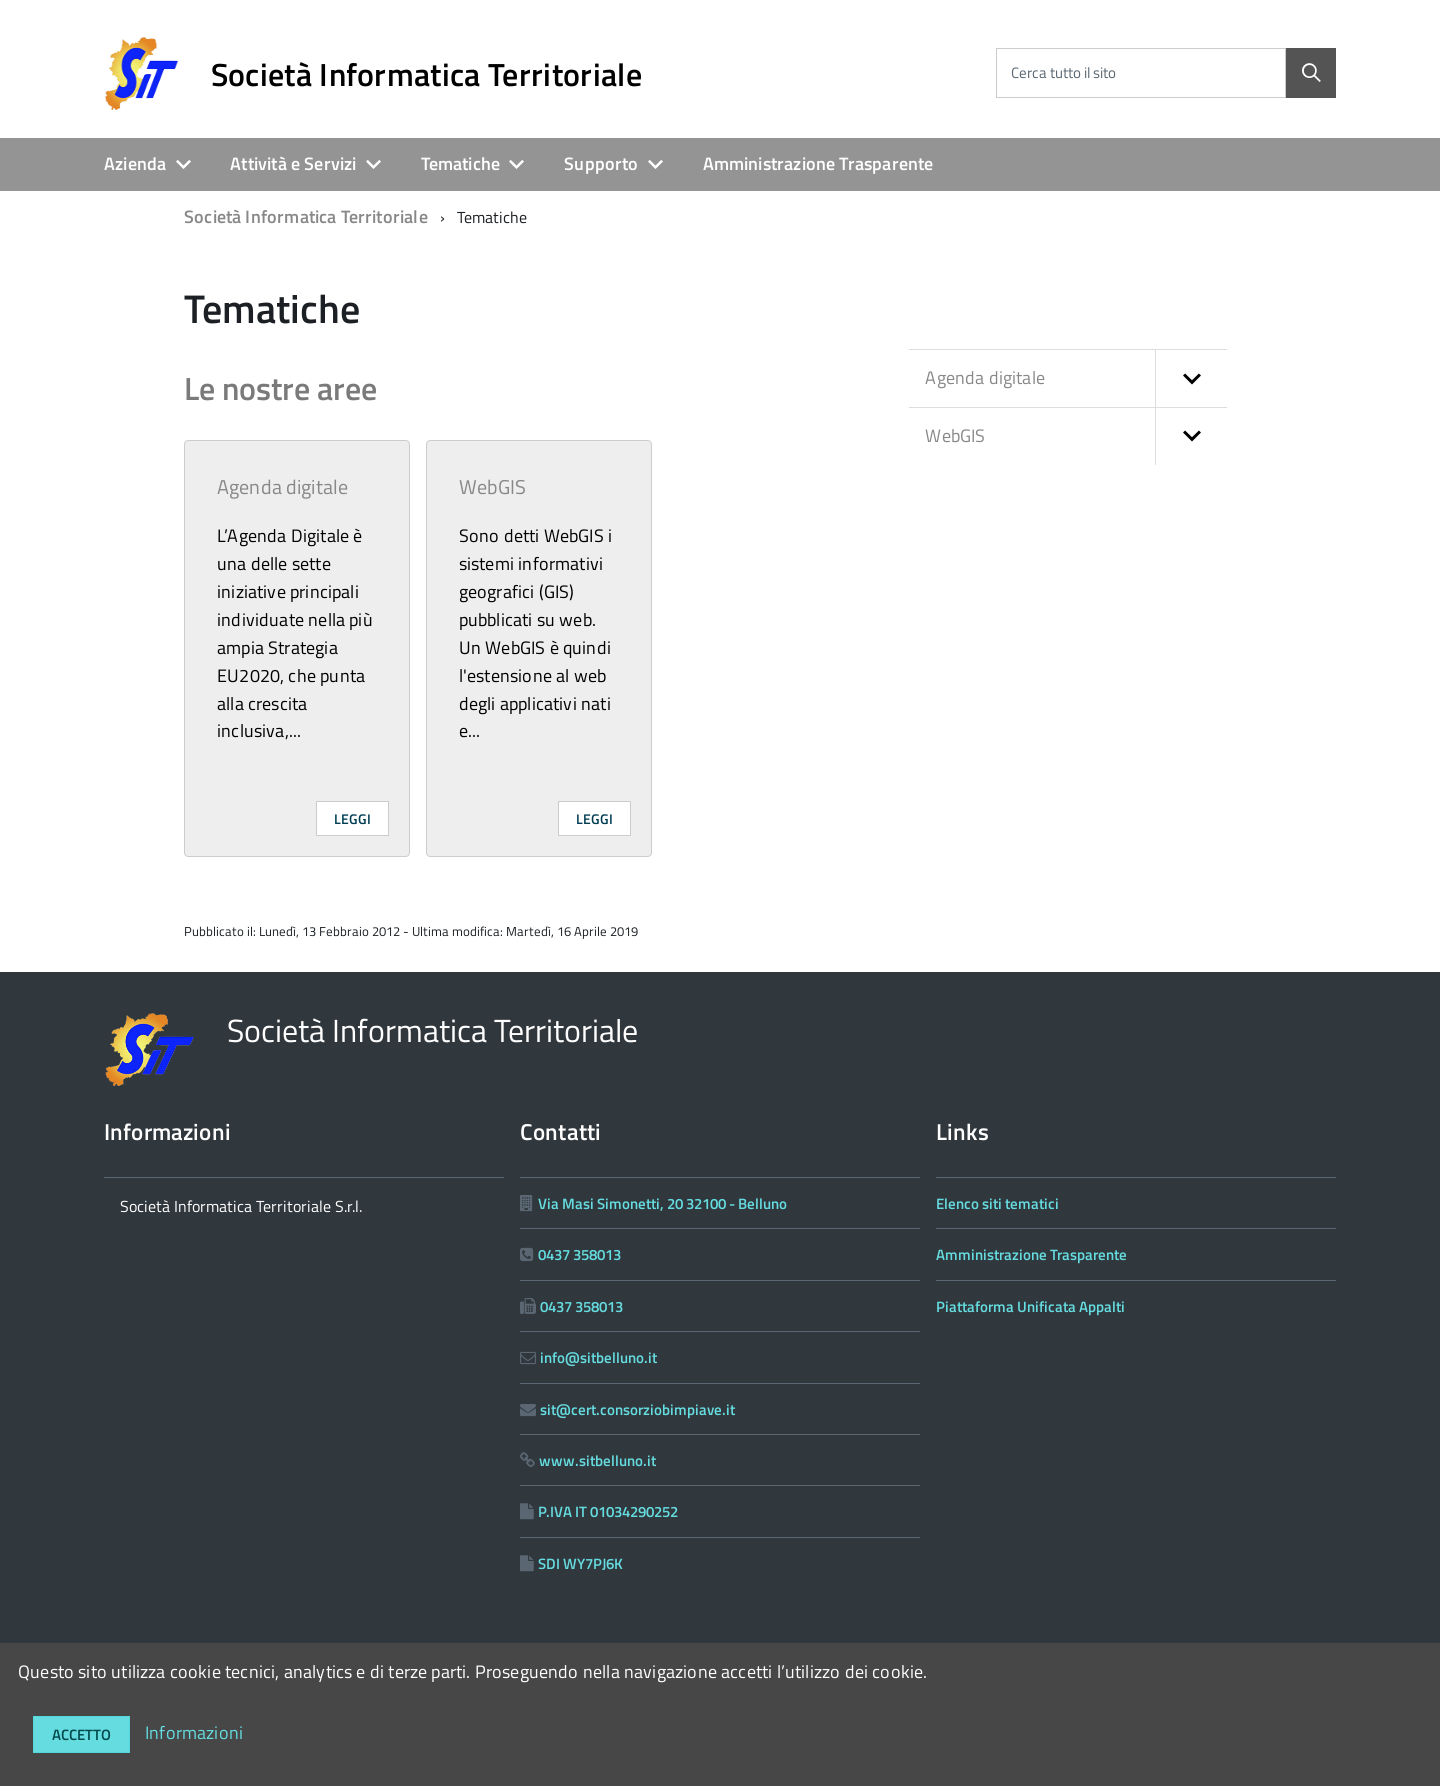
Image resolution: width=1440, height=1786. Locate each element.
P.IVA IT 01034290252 (608, 1511)
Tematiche (461, 163)
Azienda (135, 163)
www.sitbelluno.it (597, 1460)
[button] (1191, 378)
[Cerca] (1311, 73)
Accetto (81, 1734)
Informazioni (194, 1732)
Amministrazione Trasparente (818, 163)
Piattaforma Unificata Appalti (1030, 1306)
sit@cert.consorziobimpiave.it (637, 1409)
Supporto (601, 163)
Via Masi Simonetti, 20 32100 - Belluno (662, 1203)
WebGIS (493, 486)
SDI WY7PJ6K (580, 1563)
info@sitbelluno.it (598, 1357)
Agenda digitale (282, 486)
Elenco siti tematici (997, 1203)
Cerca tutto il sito (1063, 72)
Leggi (352, 818)
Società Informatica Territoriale (426, 74)
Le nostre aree (280, 388)
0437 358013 (579, 1254)
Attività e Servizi (293, 163)
